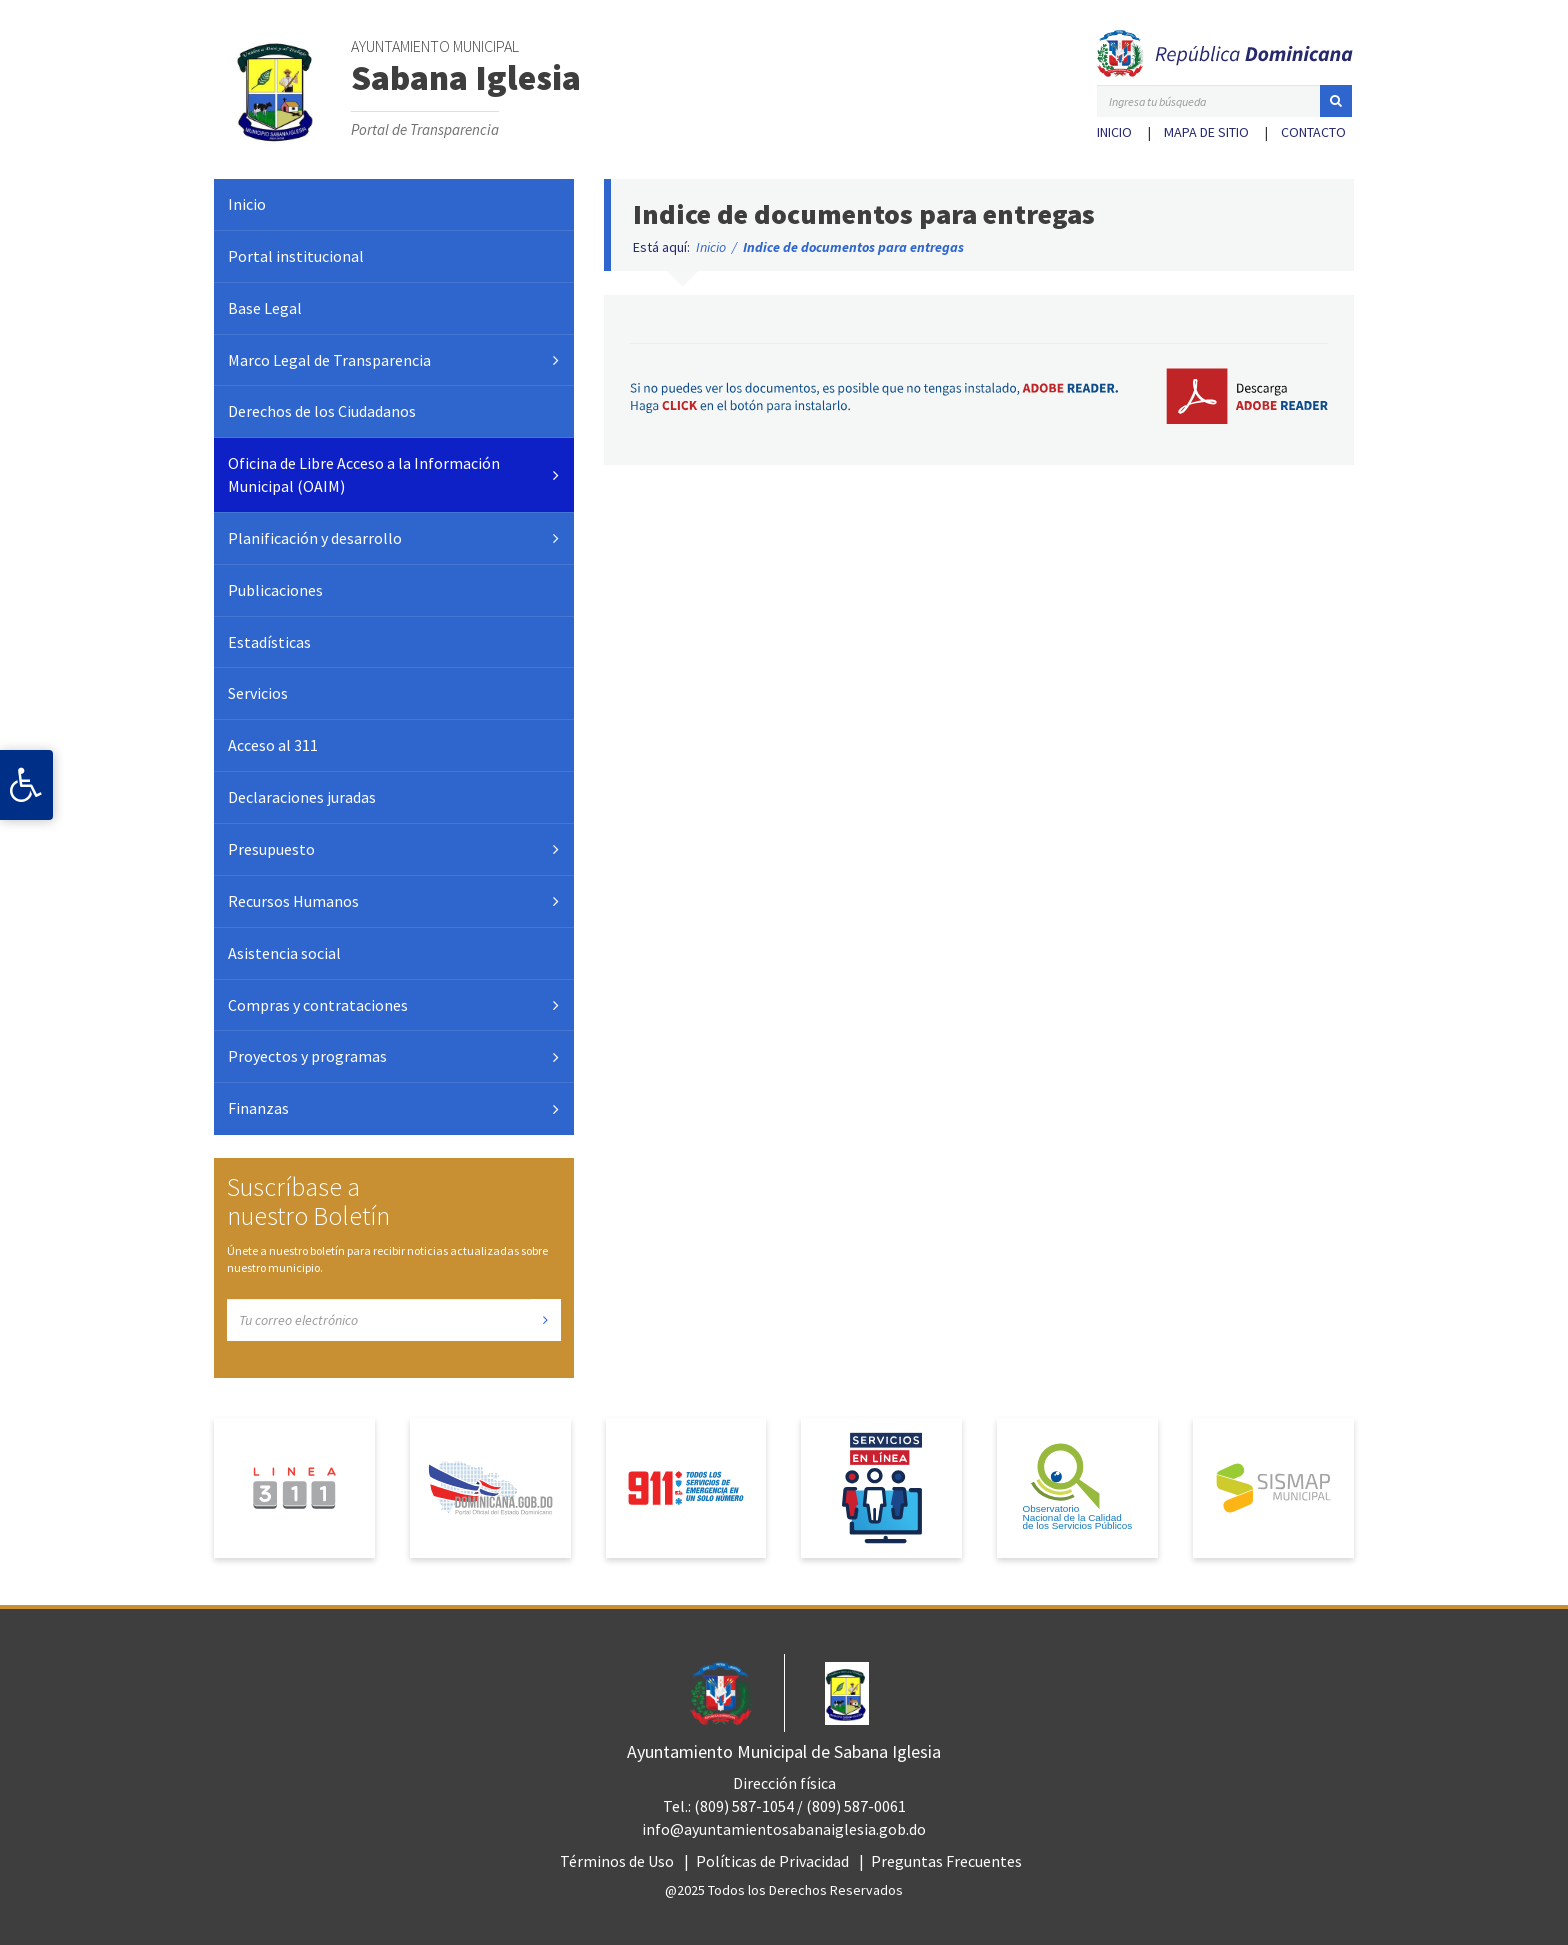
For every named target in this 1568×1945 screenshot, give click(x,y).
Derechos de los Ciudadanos (322, 411)
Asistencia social (284, 953)
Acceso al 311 (273, 745)
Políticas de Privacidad (772, 1861)
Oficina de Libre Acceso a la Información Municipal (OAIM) (364, 474)
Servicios (258, 693)
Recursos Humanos (293, 901)
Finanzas (258, 1108)
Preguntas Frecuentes (946, 1861)
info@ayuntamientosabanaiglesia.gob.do (784, 1829)
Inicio (1114, 132)
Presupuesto (271, 849)
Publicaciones (275, 590)
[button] (1336, 101)
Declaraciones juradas (302, 797)
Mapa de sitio (1206, 132)
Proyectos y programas (307, 1056)
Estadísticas (269, 642)
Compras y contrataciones (318, 1005)
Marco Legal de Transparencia (329, 360)
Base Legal (265, 308)
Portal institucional (296, 256)
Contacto (1313, 132)
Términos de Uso (617, 1861)
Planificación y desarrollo (315, 538)
